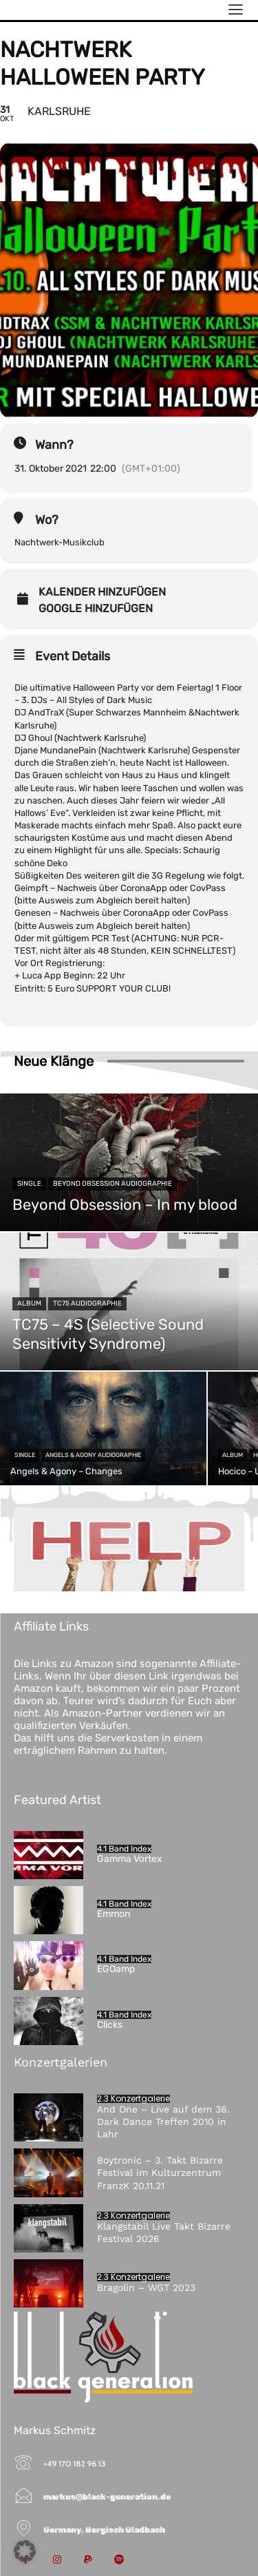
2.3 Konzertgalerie (133, 2099)
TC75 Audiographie (87, 1303)
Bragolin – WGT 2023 (146, 2287)
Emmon (113, 1914)
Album (29, 1303)
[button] (25, 2551)
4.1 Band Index (124, 1849)
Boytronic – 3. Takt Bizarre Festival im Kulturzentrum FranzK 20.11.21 (160, 2172)
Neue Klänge (54, 1061)
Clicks (109, 2025)
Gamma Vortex (129, 1859)
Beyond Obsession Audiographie (112, 1184)
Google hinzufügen (96, 609)
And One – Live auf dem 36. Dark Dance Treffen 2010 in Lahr (163, 2121)
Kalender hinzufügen (102, 592)
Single (29, 1184)
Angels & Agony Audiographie (93, 1455)
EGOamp (116, 1969)
